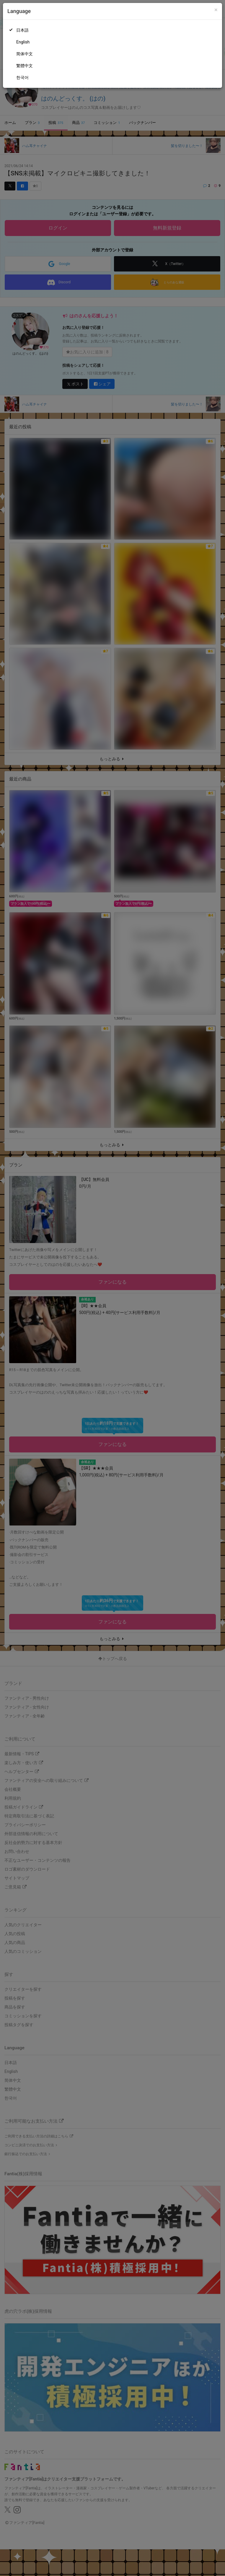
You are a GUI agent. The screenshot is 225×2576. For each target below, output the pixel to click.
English (23, 42)
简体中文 (24, 53)
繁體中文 (24, 65)
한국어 (22, 77)
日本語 (22, 30)
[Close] (216, 10)
